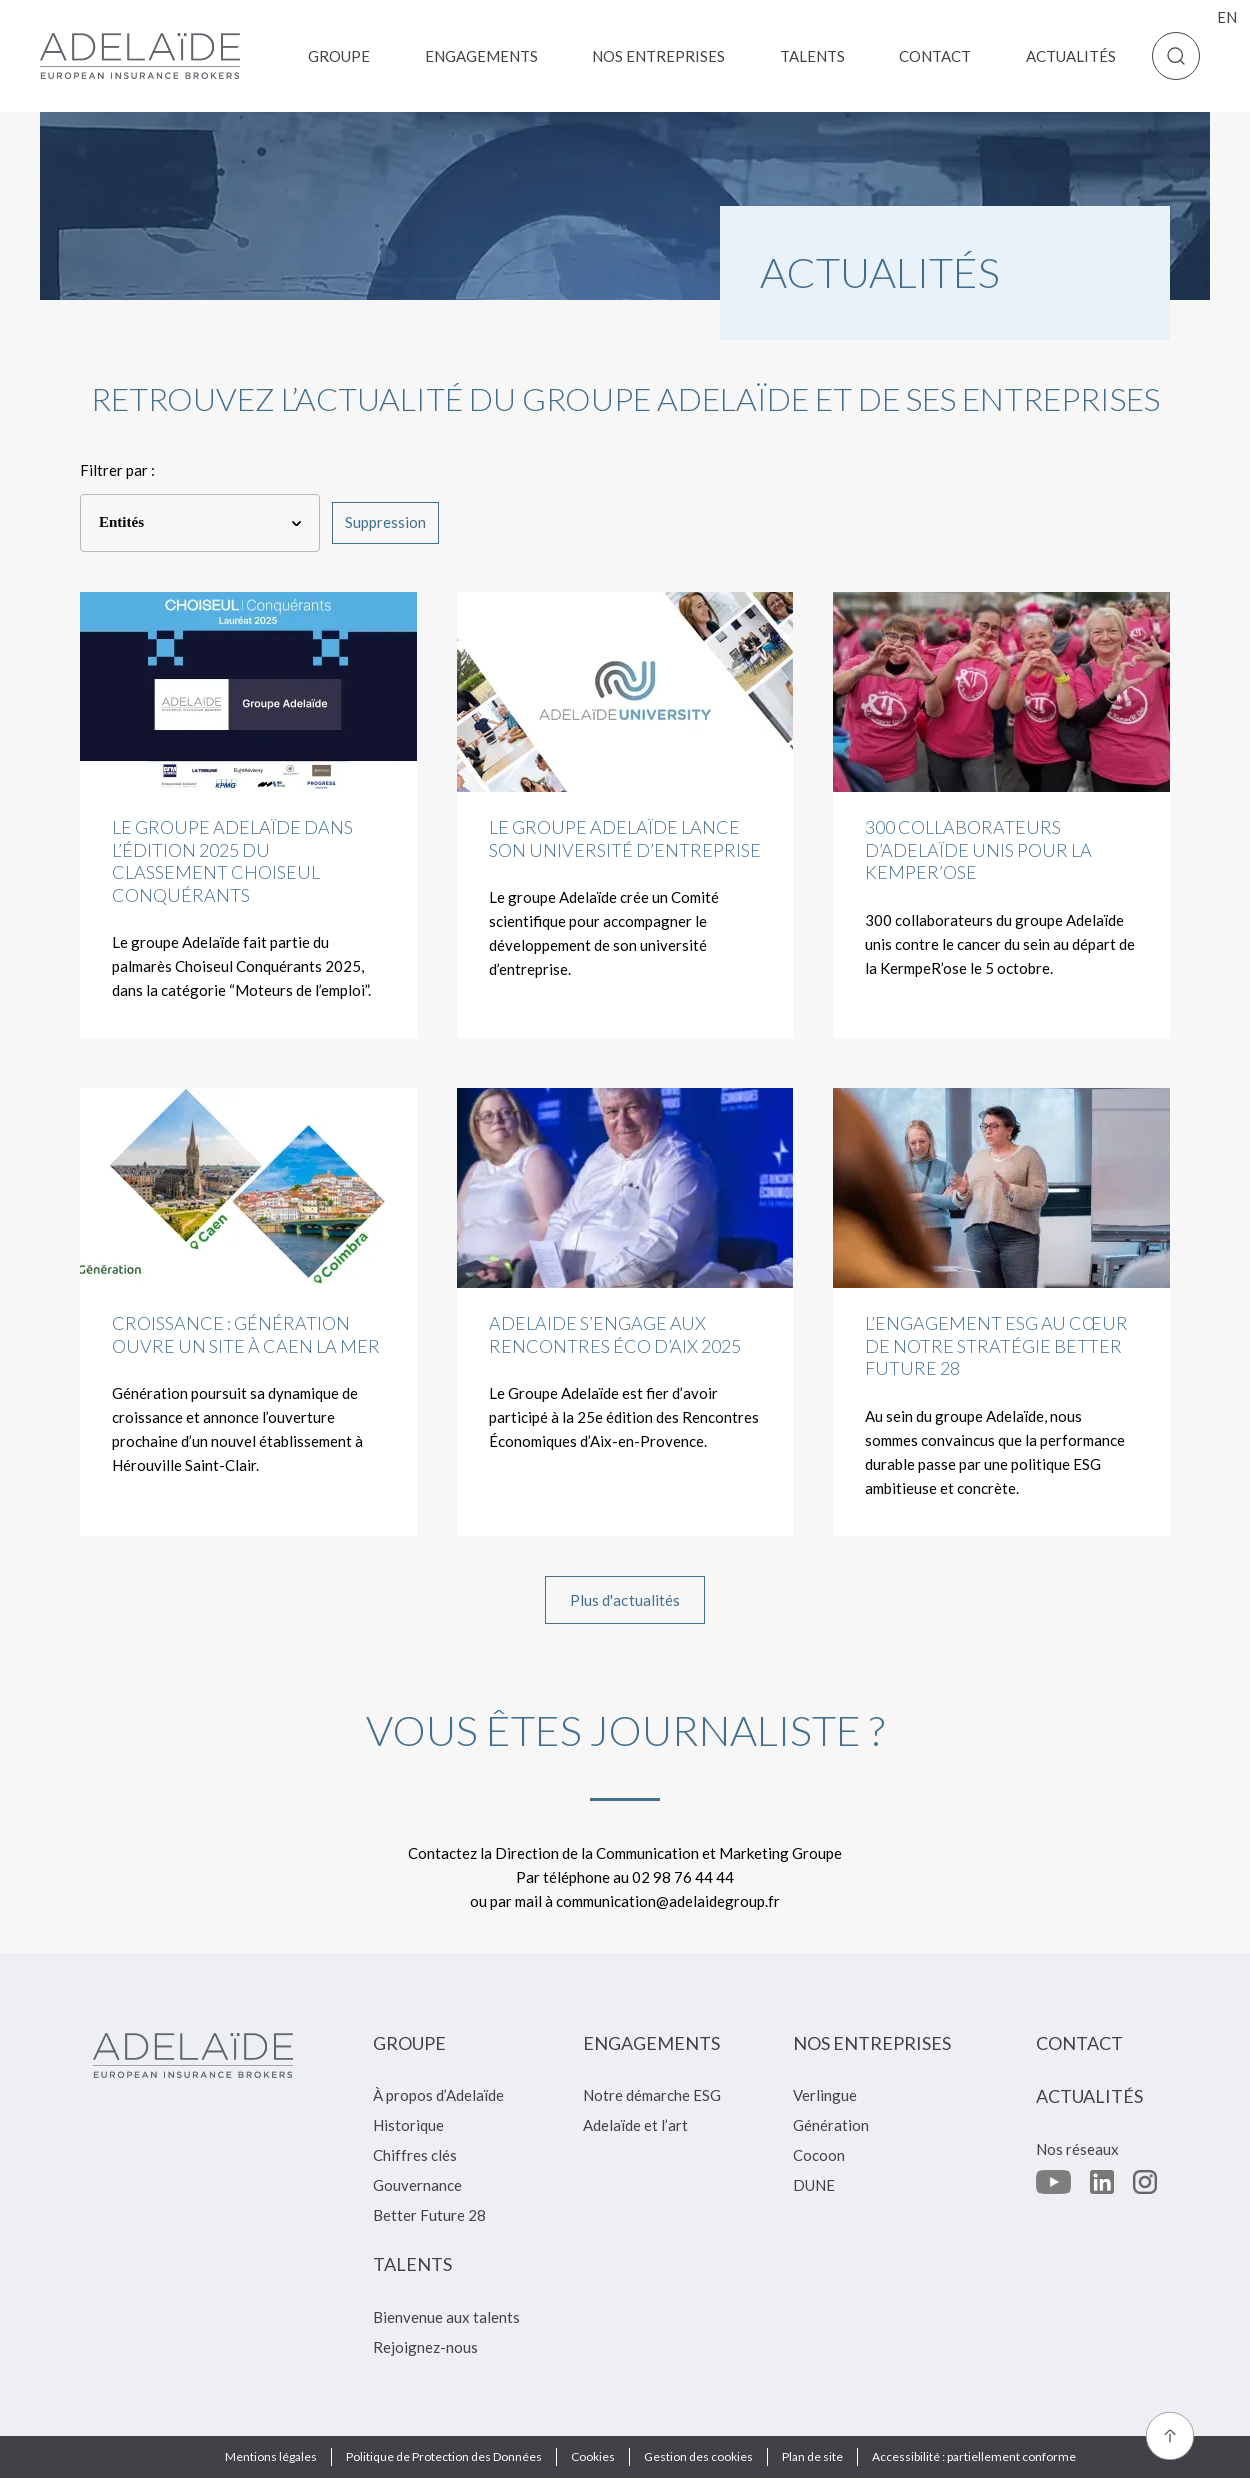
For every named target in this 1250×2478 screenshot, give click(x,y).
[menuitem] (339, 56)
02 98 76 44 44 (683, 1877)
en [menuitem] (1227, 17)
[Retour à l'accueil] (140, 56)
